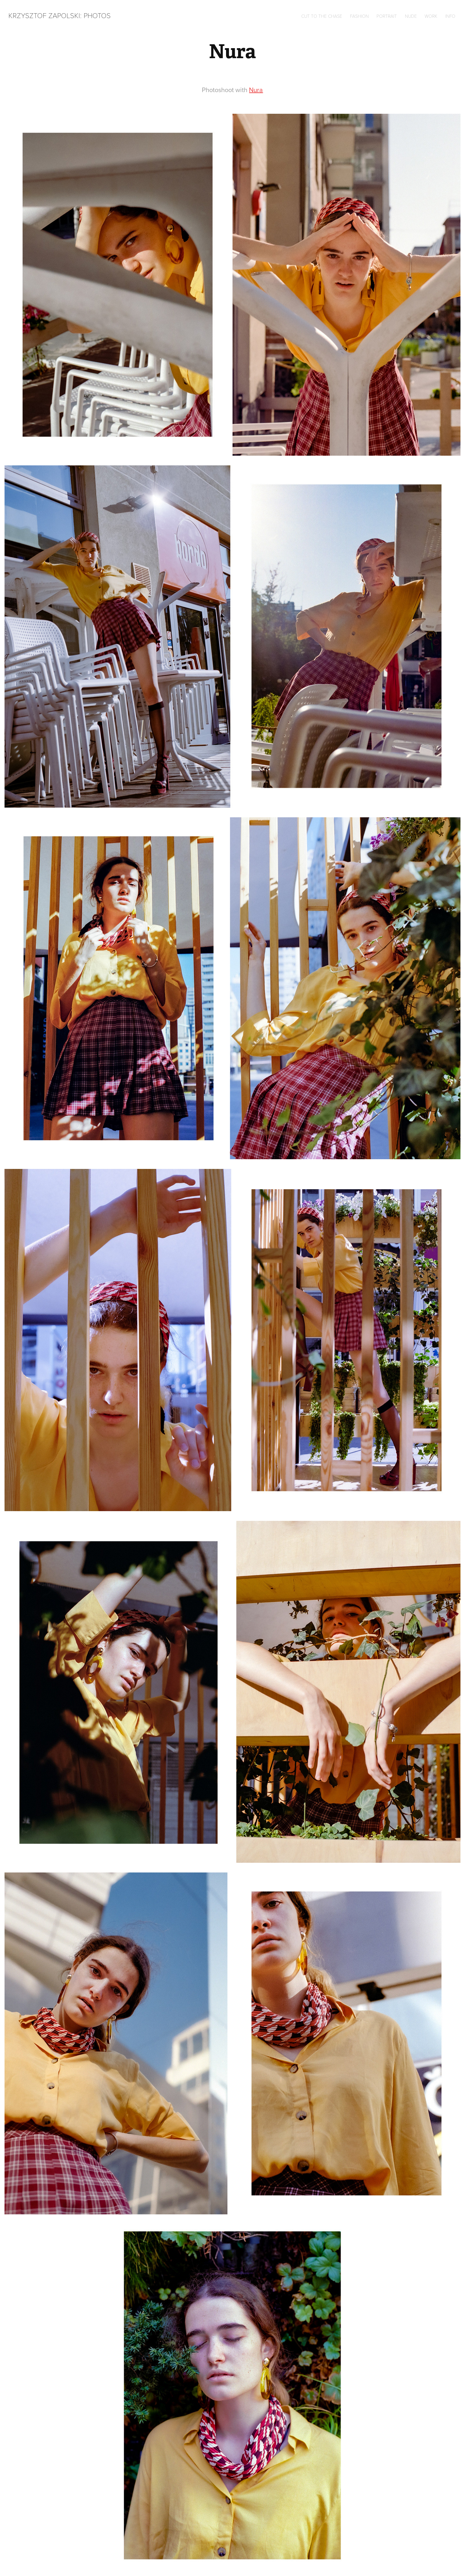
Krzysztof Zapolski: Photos (59, 15)
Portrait (387, 16)
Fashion (359, 16)
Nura (256, 89)
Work (431, 16)
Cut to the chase (321, 16)
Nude (411, 16)
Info (450, 16)
